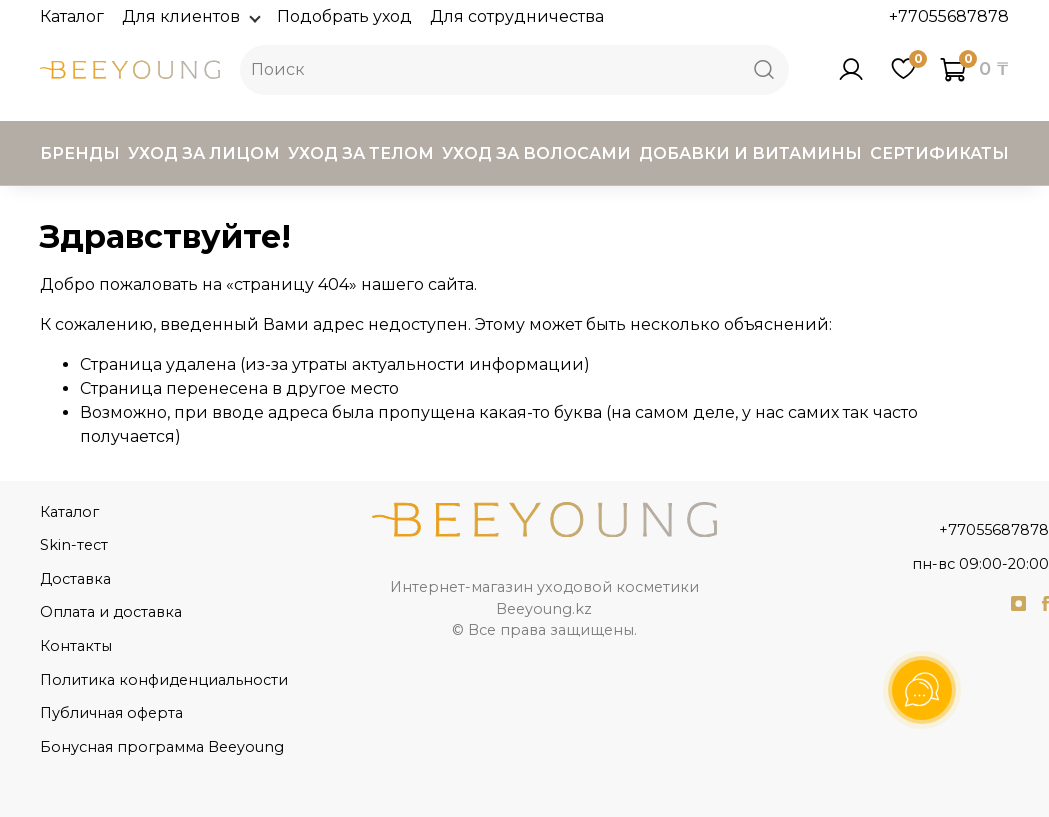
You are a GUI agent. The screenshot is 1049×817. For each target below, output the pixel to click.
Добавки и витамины (750, 153)
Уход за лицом (204, 153)
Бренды (80, 153)
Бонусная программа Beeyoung (162, 747)
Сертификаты (939, 153)
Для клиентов (190, 16)
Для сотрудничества (517, 16)
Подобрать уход (344, 16)
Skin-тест (74, 545)
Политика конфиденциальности (164, 680)
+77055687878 (949, 16)
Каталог (72, 16)
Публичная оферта (111, 713)
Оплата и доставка (111, 612)
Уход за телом (361, 153)
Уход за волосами (536, 153)
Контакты (76, 646)
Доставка (75, 579)
